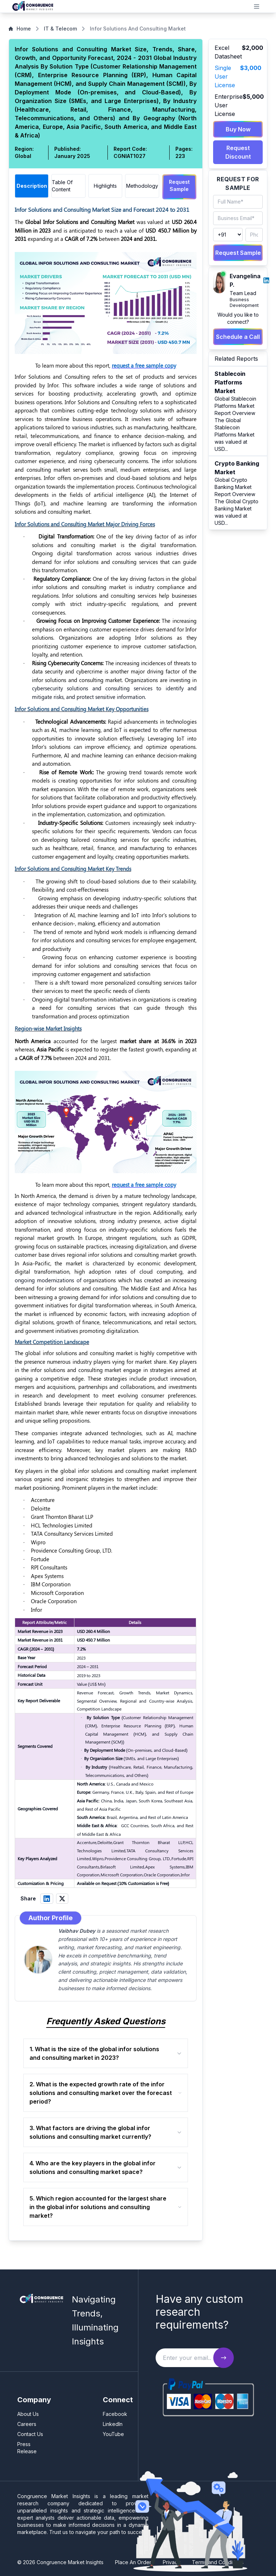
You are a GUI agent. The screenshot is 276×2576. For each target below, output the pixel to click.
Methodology (142, 186)
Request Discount (238, 152)
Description (32, 186)
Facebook (115, 2412)
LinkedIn (113, 2422)
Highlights (105, 186)
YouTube (113, 2433)
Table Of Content (62, 185)
